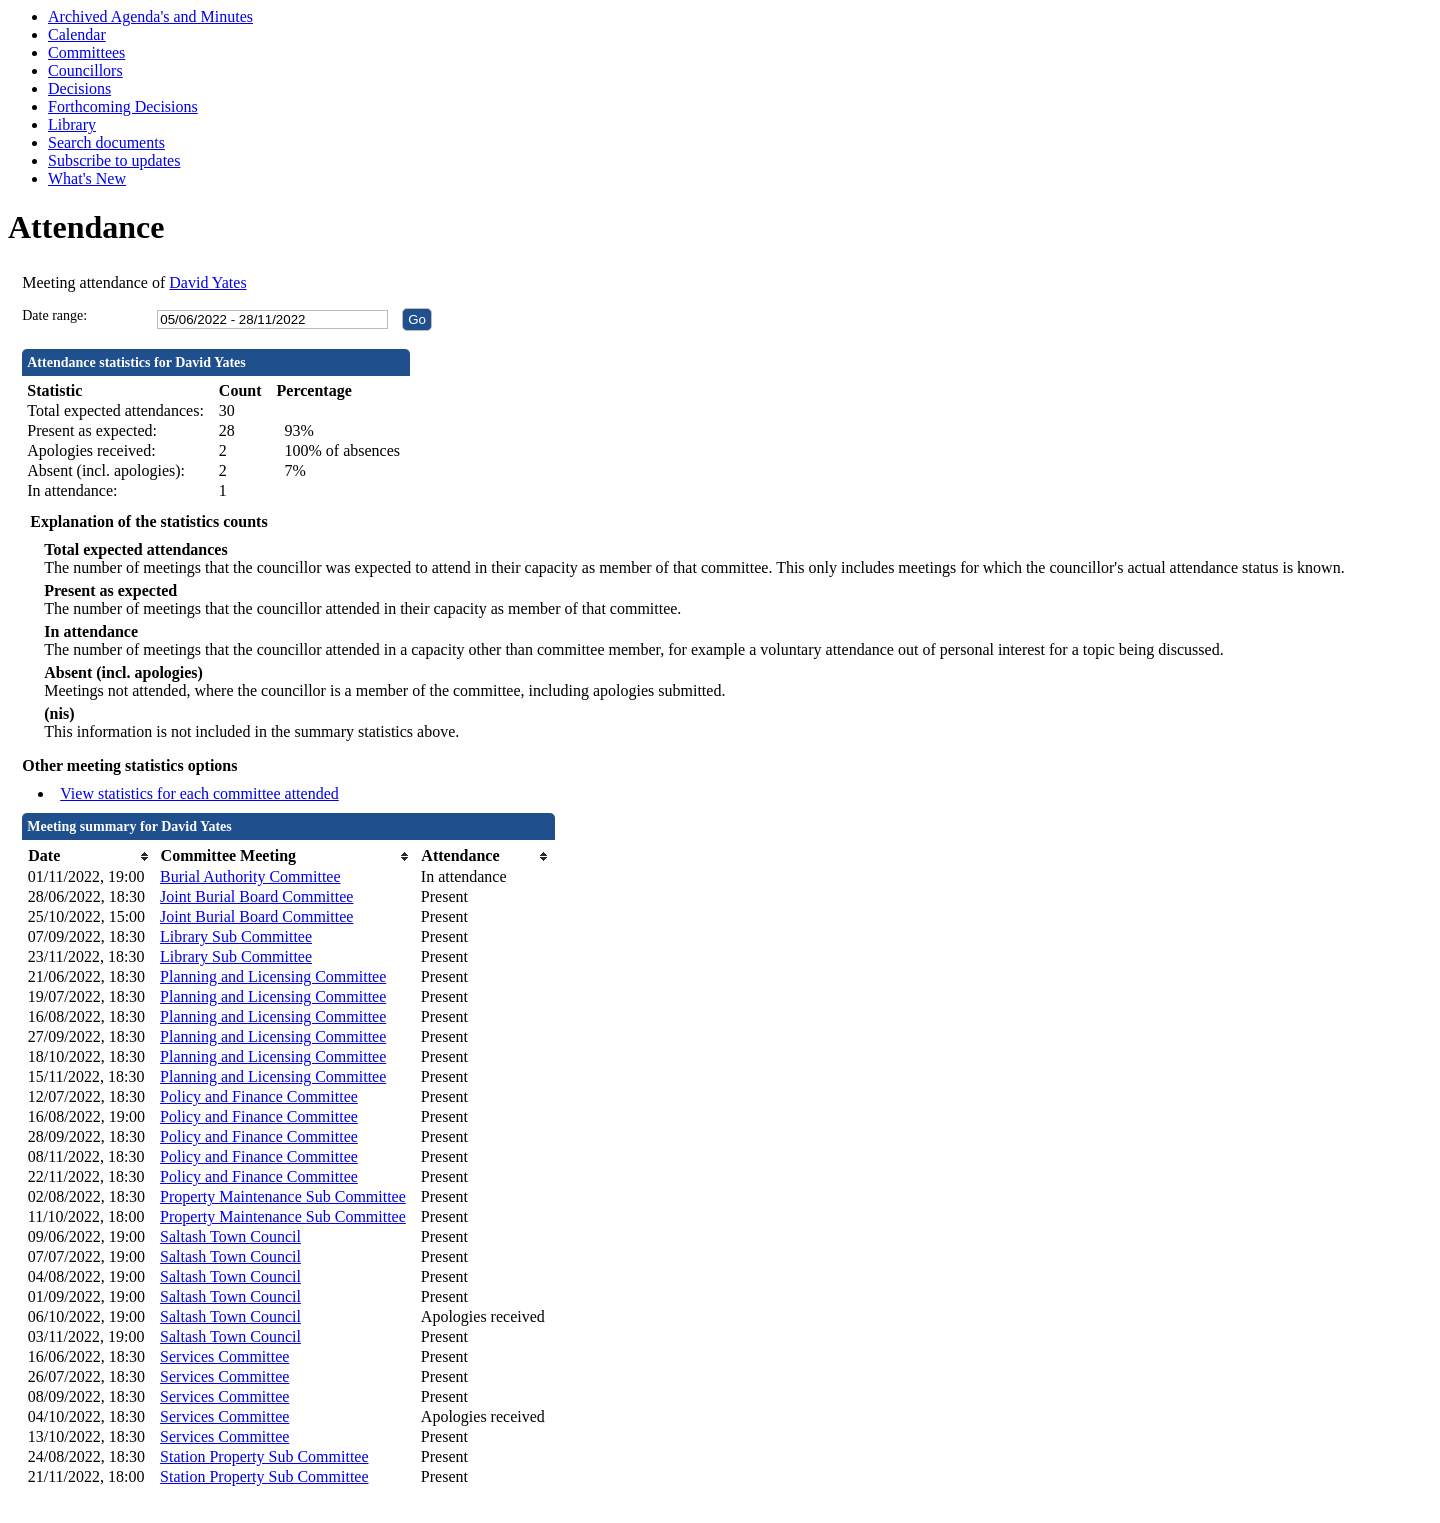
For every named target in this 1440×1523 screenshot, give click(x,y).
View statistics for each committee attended (199, 793)
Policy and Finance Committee (259, 1096)
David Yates (207, 282)
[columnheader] (89, 856)
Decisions (79, 88)
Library (72, 124)
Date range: (54, 315)
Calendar (77, 34)
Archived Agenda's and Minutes (150, 16)
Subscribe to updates (114, 160)
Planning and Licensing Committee (273, 976)
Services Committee (224, 1356)
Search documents (106, 142)
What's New (87, 178)
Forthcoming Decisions (123, 106)
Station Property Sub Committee (264, 1456)
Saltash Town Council (230, 1236)
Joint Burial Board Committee (256, 896)
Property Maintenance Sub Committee (283, 1196)
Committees (86, 52)
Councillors (85, 70)
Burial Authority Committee (250, 876)
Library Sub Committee (236, 936)
